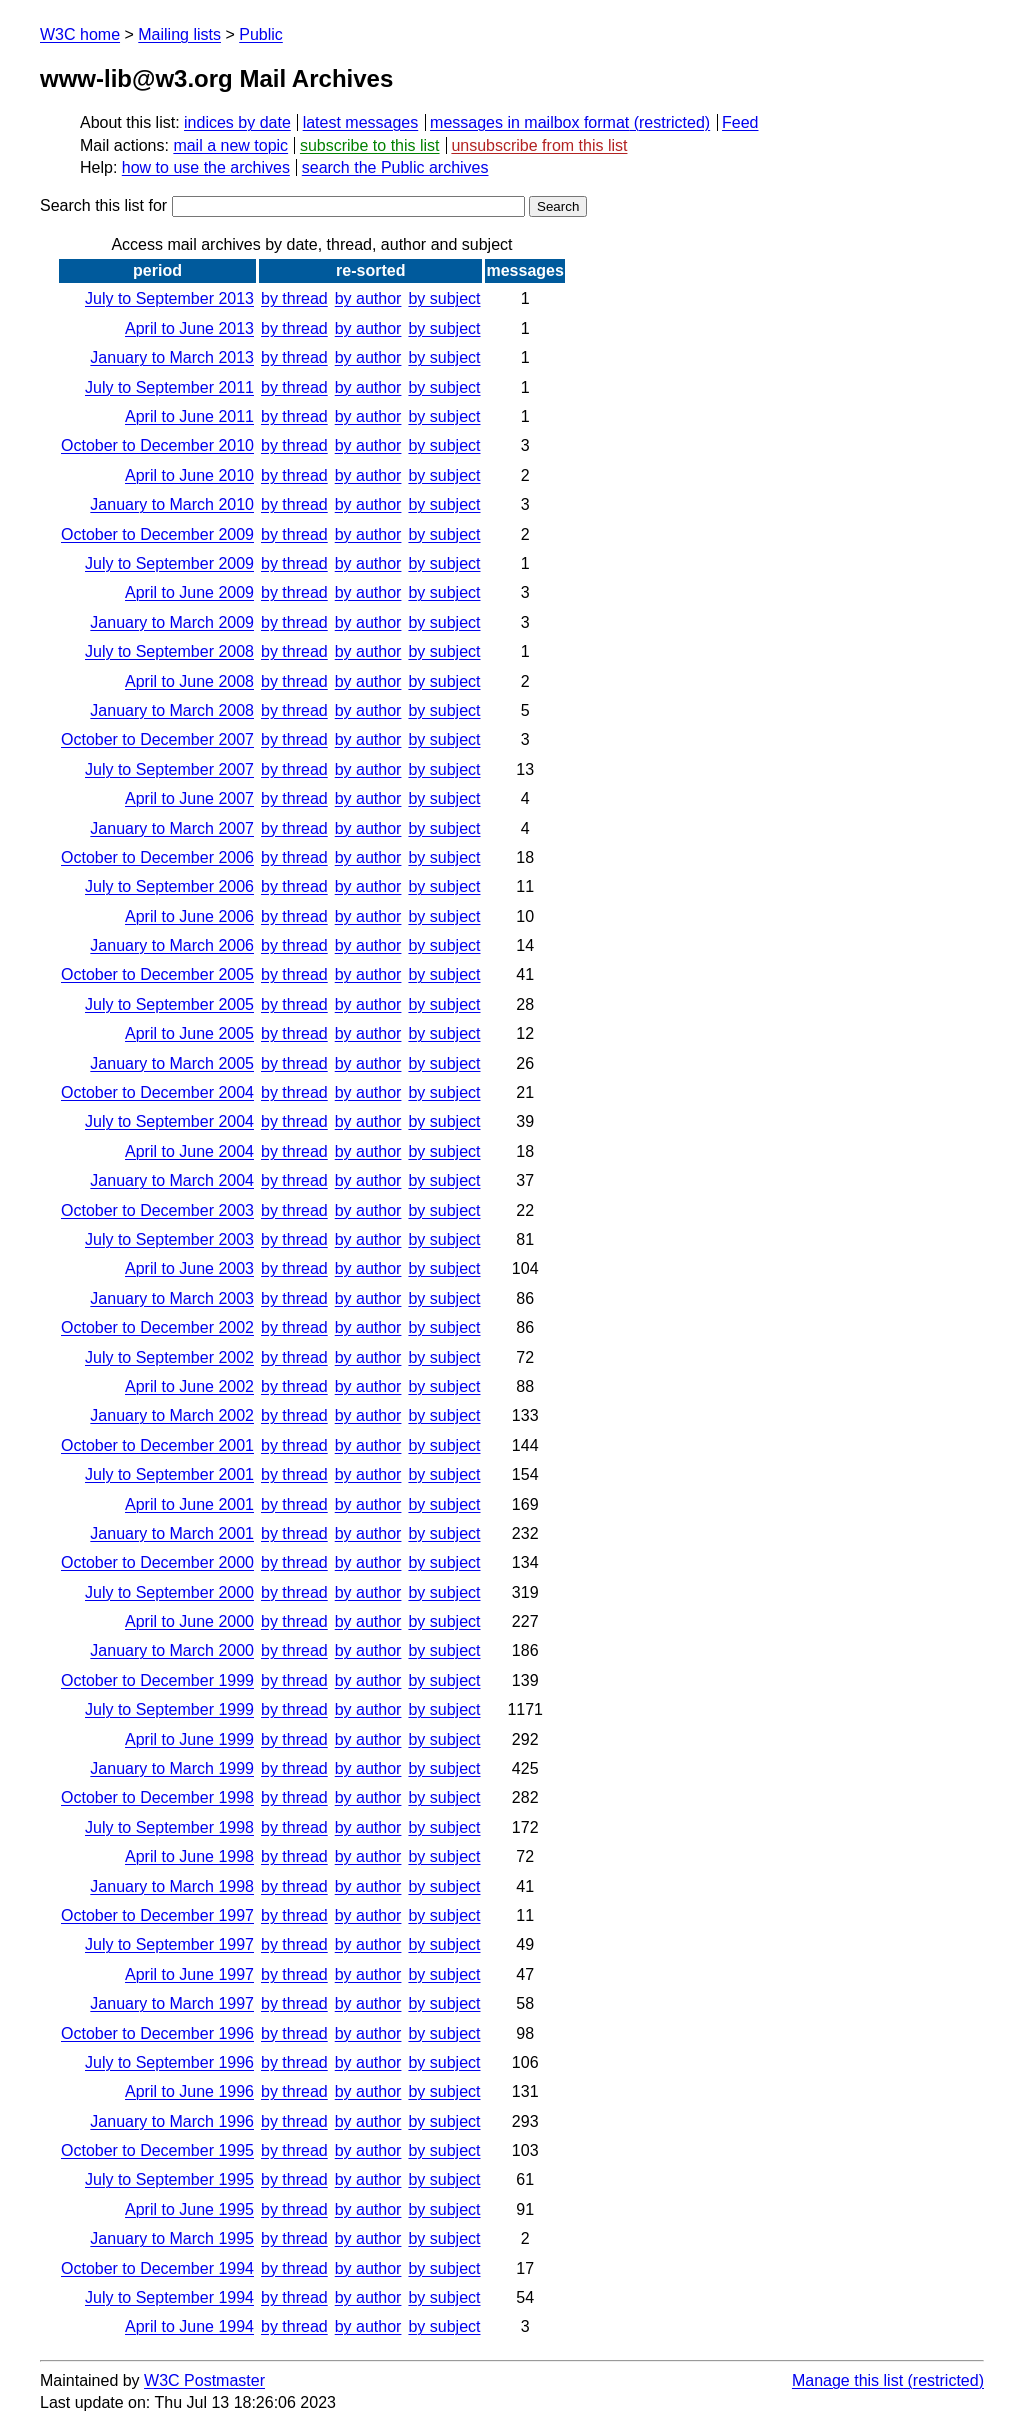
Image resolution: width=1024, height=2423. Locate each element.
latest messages (361, 122)
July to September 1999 (169, 1709)
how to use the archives (206, 167)
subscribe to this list (370, 145)
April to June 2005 (189, 1033)
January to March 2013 (172, 357)
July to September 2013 (169, 298)
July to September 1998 (169, 1827)
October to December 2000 (157, 1562)
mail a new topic (230, 145)
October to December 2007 (157, 739)
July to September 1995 (169, 2179)
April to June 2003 (189, 1268)
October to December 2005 (157, 974)
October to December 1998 (157, 1797)
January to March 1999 (172, 1768)
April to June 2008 (189, 681)
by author (368, 298)
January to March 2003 (172, 1298)
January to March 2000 (172, 1650)
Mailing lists (179, 34)
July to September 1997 (169, 1944)
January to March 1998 (172, 1886)
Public (261, 34)
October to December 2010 (157, 445)
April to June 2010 (189, 475)
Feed (740, 122)
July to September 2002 (169, 1357)
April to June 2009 (189, 592)
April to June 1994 (189, 2326)
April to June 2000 (189, 1621)
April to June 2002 (189, 1386)
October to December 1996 (157, 2033)
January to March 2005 (172, 1063)
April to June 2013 (189, 328)
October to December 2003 (157, 1210)
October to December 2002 (157, 1327)
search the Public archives (395, 167)
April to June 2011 (189, 416)
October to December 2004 (157, 1092)
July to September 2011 (169, 387)
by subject (444, 298)
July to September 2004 (169, 1121)
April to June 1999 (189, 1739)
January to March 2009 (172, 622)
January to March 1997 (172, 2003)
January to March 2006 (172, 945)
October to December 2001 (157, 1445)
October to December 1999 (157, 1680)
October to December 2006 (157, 857)
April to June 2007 (189, 798)
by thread (294, 298)
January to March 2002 (172, 1415)
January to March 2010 (172, 504)
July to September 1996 (169, 2062)
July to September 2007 (169, 769)
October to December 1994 (157, 2268)
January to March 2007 (172, 828)
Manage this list (847, 2380)
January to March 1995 (172, 2238)
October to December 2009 (157, 534)
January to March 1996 (172, 2121)
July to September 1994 (169, 2297)
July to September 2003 (169, 1239)
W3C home (80, 34)
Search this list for (282, 205)
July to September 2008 (169, 651)
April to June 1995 (189, 2209)
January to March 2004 (172, 1180)
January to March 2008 (172, 710)
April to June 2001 (189, 1504)
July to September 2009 (169, 563)
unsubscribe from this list (539, 145)
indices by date (237, 122)
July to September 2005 (169, 1004)
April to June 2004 (189, 1151)
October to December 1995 (157, 2150)
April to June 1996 (189, 2091)
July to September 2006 (169, 886)
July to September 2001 (169, 1474)
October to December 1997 (157, 1915)
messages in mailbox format (529, 122)
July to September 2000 (169, 1592)
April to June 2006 (189, 916)
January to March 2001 (172, 1533)
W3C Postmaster (204, 2380)
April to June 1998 (189, 1856)
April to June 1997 (189, 1974)
